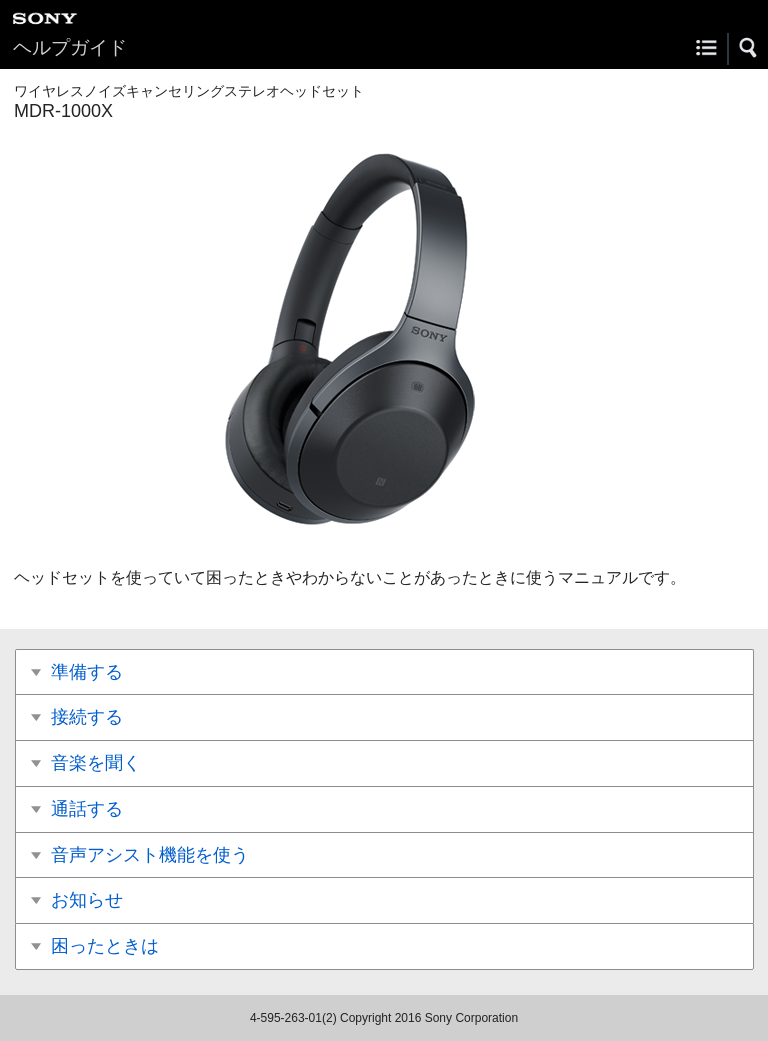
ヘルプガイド (70, 47)
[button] (749, 48)
